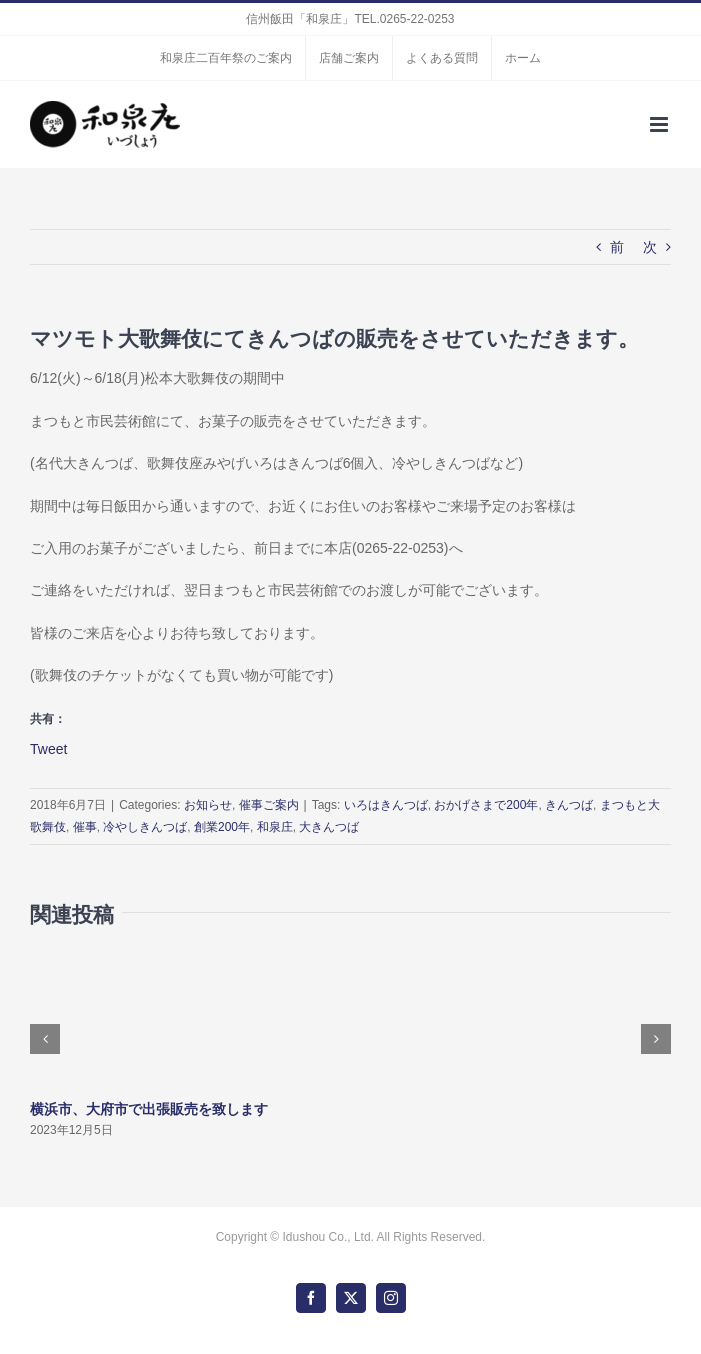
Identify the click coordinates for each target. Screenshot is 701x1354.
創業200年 (222, 827)
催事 (85, 827)
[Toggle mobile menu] (660, 124)
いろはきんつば (386, 805)
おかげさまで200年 (486, 805)
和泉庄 (275, 827)
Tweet (48, 748)
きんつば (569, 805)
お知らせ (208, 805)
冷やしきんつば (145, 827)
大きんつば (329, 827)
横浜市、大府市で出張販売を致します (149, 1109)
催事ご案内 (269, 805)
